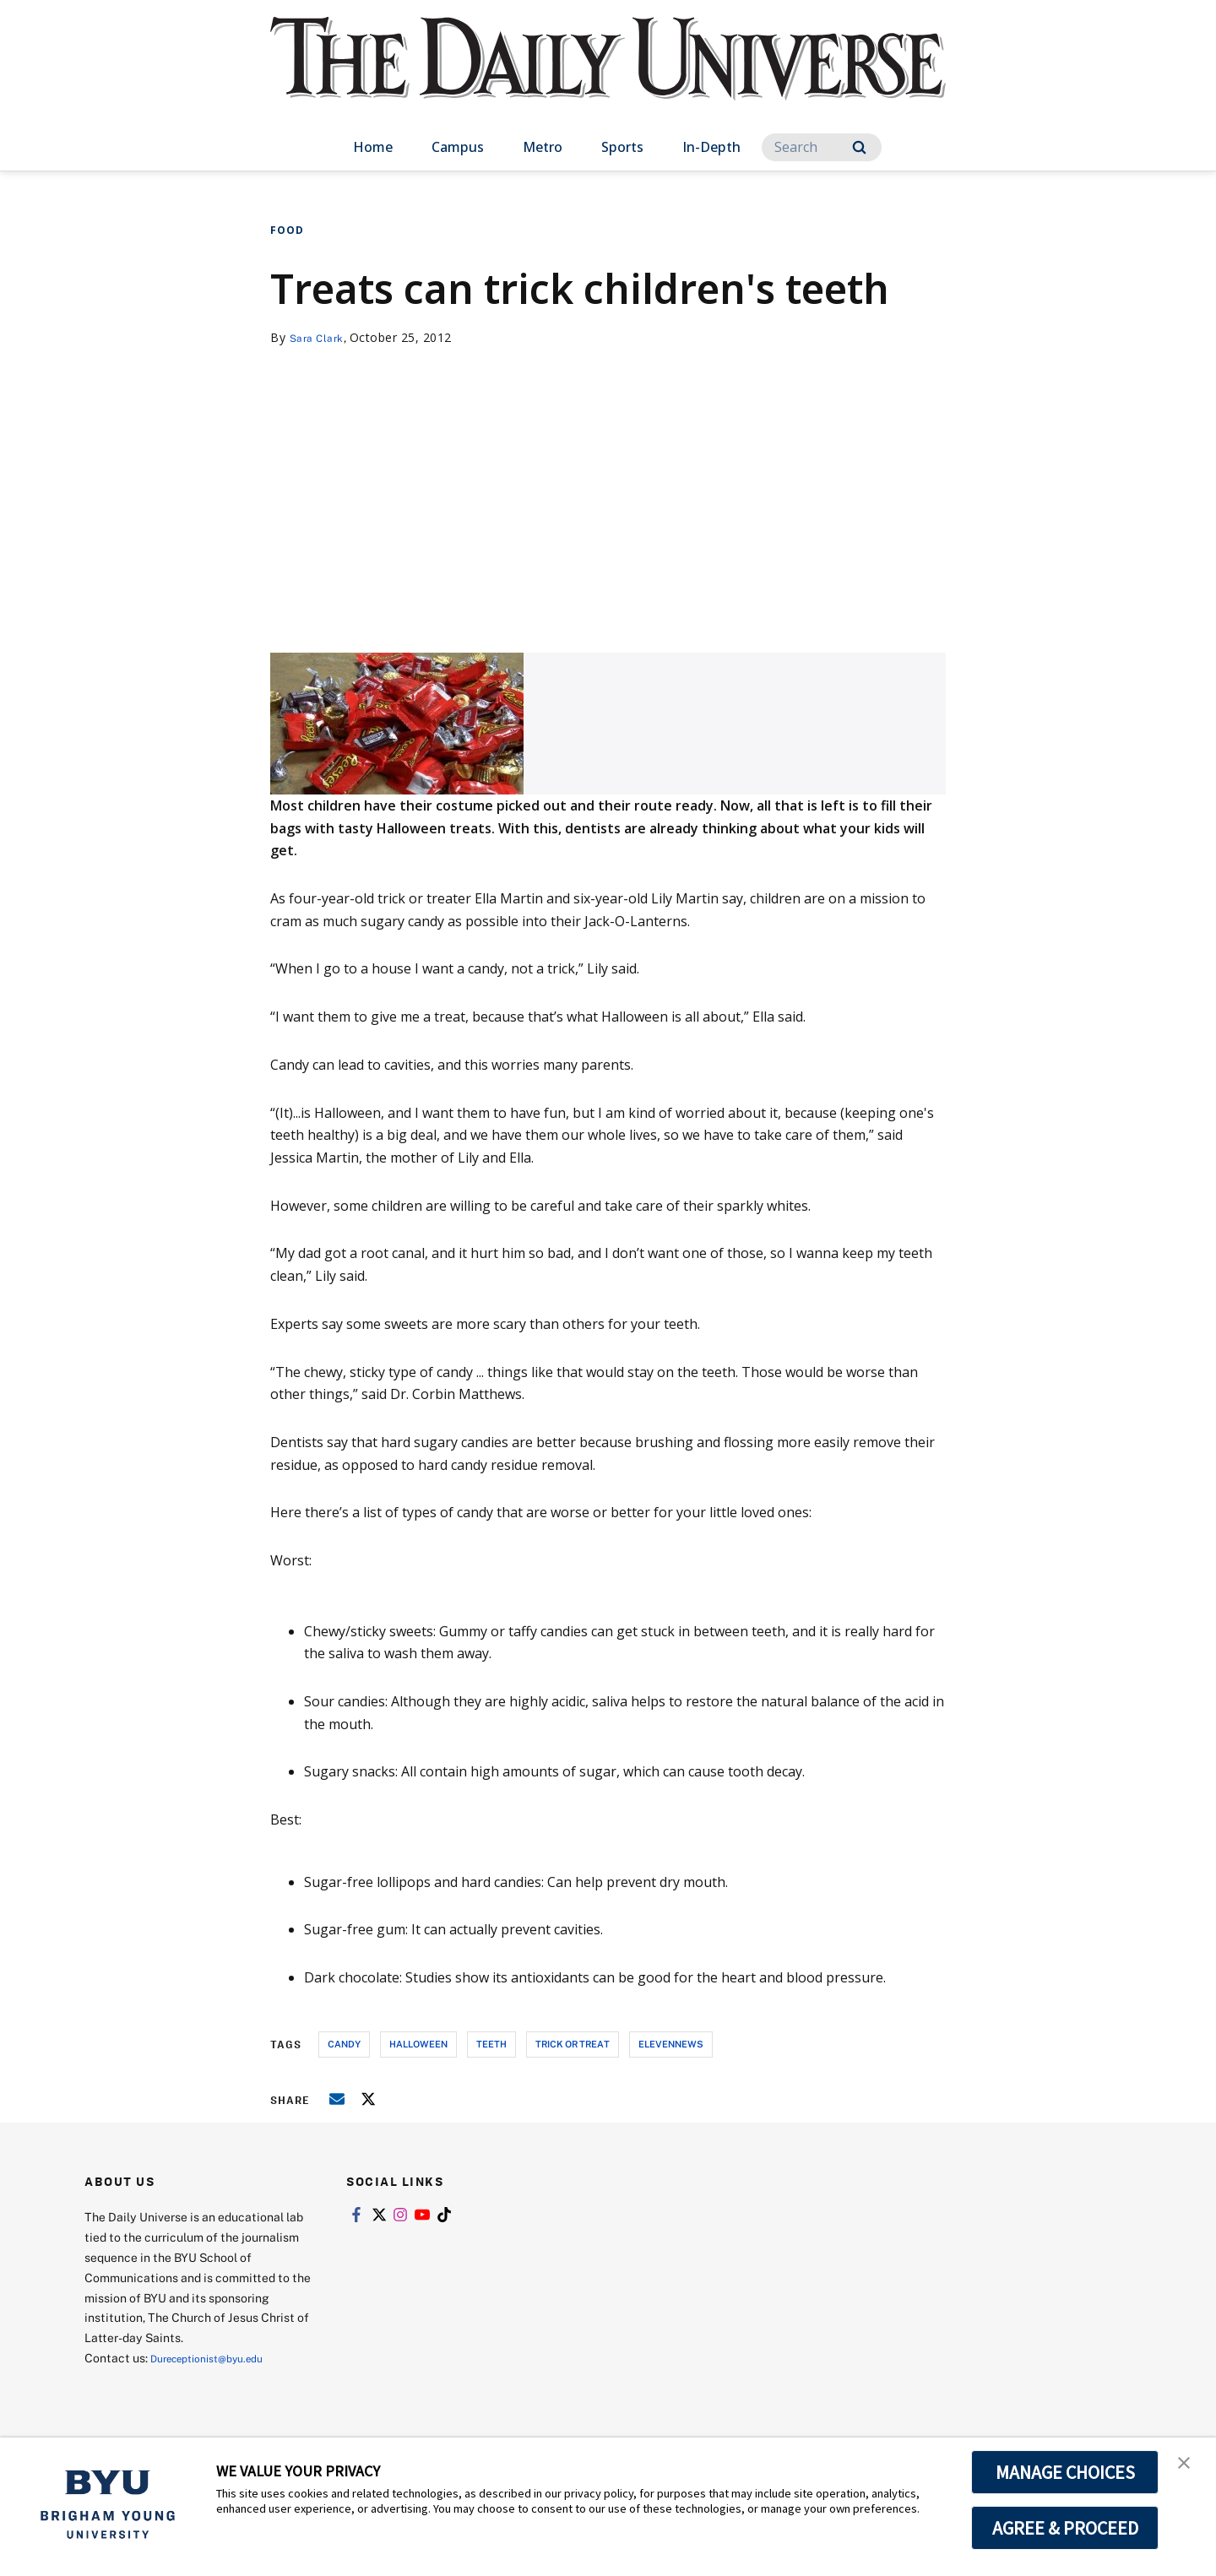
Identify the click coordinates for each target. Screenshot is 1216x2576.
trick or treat (572, 2043)
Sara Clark (320, 337)
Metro (542, 147)
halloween (418, 2043)
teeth (491, 2043)
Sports (622, 147)
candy (344, 2043)
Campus (458, 147)
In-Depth (711, 147)
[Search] (821, 147)
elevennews (670, 2043)
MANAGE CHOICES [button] (1065, 2472)
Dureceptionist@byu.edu (218, 2358)
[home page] (608, 75)
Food (287, 230)
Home (373, 147)
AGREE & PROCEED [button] (1065, 2528)
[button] (1188, 2468)
